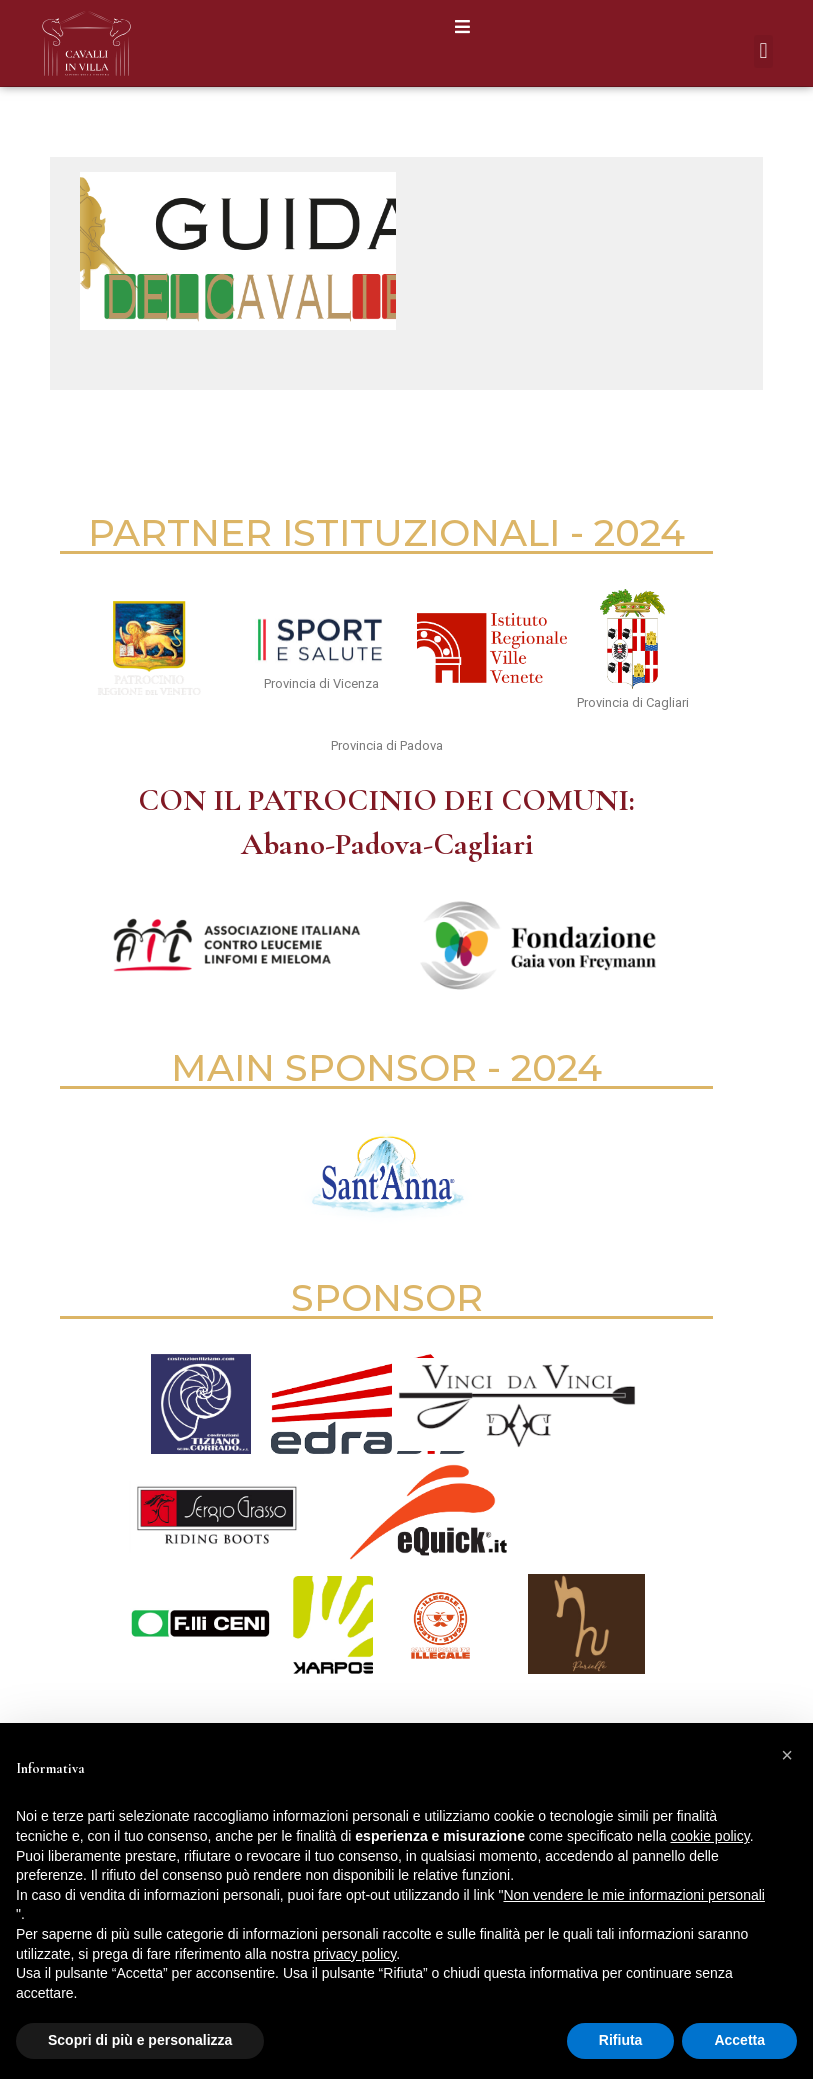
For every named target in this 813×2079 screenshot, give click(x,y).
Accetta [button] (739, 2040)
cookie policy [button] (710, 1836)
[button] (462, 26)
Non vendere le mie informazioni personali (633, 1895)
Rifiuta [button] (621, 2040)
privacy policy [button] (354, 1954)
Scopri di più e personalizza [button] (140, 2040)
